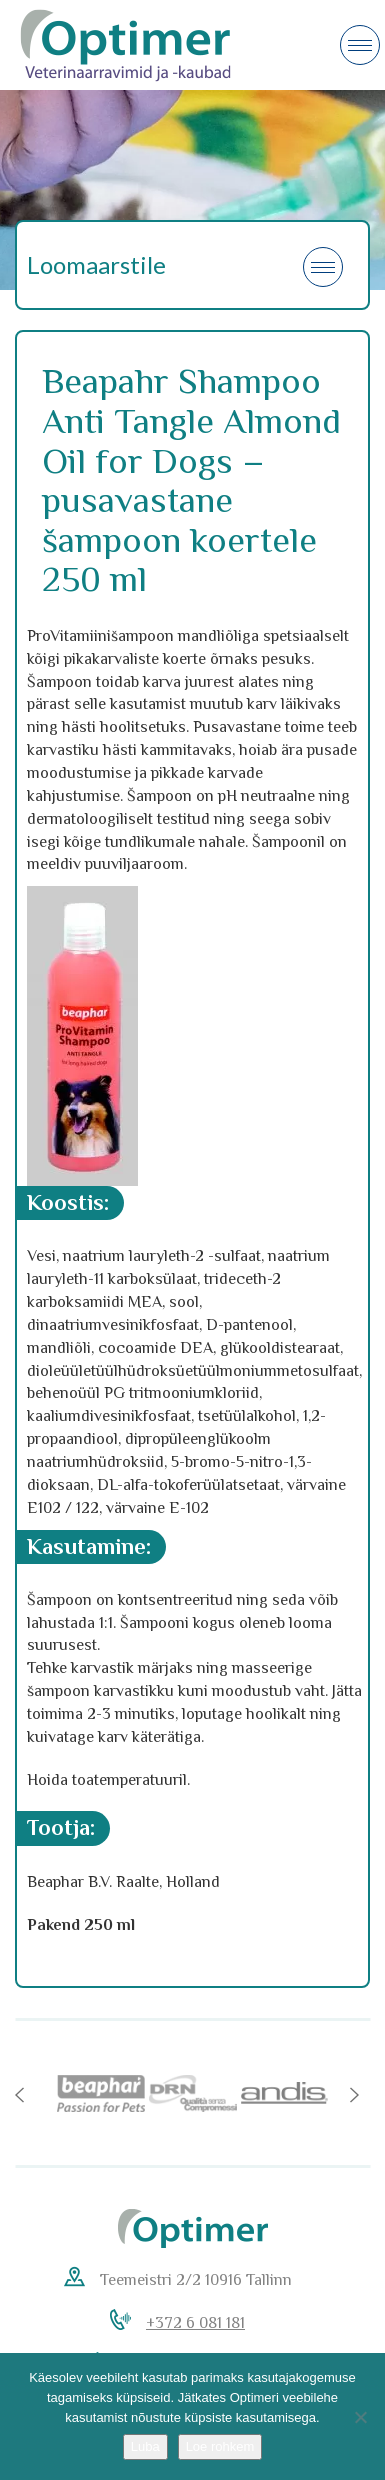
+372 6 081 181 (195, 2323)
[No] (360, 2417)
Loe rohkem (220, 2446)
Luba (145, 2446)
